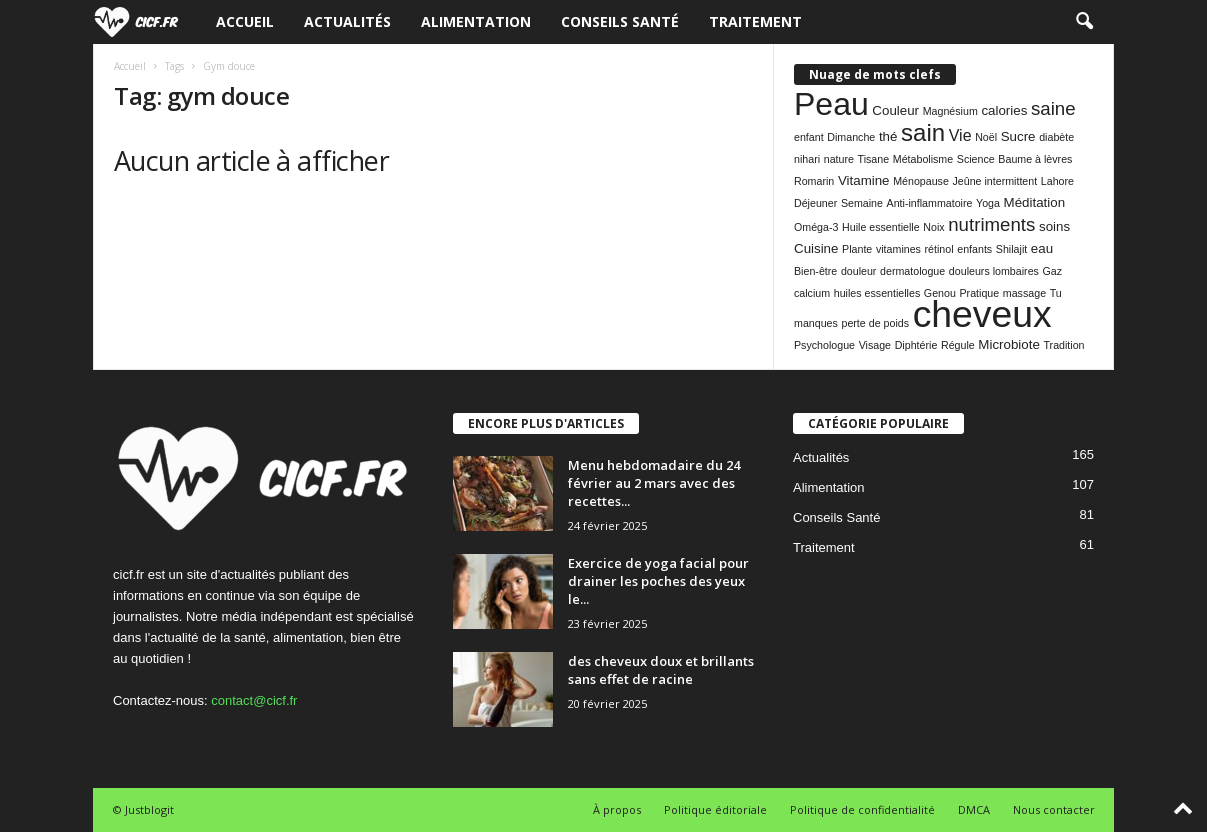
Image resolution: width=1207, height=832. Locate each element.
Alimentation (476, 21)
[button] (1084, 22)
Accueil (245, 21)
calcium (812, 293)
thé (888, 136)
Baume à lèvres (1035, 159)
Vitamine (864, 180)
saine (1053, 108)
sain (923, 132)
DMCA (974, 809)
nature (839, 159)
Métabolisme (923, 159)
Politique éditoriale (715, 809)
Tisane (874, 159)
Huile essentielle (881, 227)
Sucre (1018, 136)
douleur (859, 271)
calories (1004, 110)
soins (1054, 226)
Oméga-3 (816, 227)
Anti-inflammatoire (930, 203)
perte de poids (875, 323)
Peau (831, 104)
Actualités (347, 21)
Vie (960, 135)
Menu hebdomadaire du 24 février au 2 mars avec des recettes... (654, 483)
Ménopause (921, 181)
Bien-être (815, 271)
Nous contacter (1054, 809)
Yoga (988, 203)
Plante (857, 249)
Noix (933, 227)
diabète (1056, 137)
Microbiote (1008, 344)
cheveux (982, 314)
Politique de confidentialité (862, 809)
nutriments (991, 224)
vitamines (898, 249)
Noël (986, 137)
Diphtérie (916, 345)
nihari (807, 159)
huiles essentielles (877, 293)
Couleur (895, 110)
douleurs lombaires (994, 271)
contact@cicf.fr (254, 700)
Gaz (1053, 271)
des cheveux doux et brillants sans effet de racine (661, 670)
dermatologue (912, 271)
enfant (809, 137)
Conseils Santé (620, 21)
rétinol (939, 249)
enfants (974, 249)
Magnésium (950, 111)
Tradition (1063, 345)
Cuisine (816, 248)
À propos (617, 809)
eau (1042, 248)
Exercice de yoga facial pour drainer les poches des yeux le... (658, 581)
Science (976, 159)
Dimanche (851, 137)
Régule (958, 345)
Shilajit (1011, 249)
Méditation (1035, 202)
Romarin (814, 181)
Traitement (755, 21)
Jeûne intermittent (994, 181)
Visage (875, 345)
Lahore (1057, 181)
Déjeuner (815, 203)
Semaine (862, 203)
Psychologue (824, 345)
